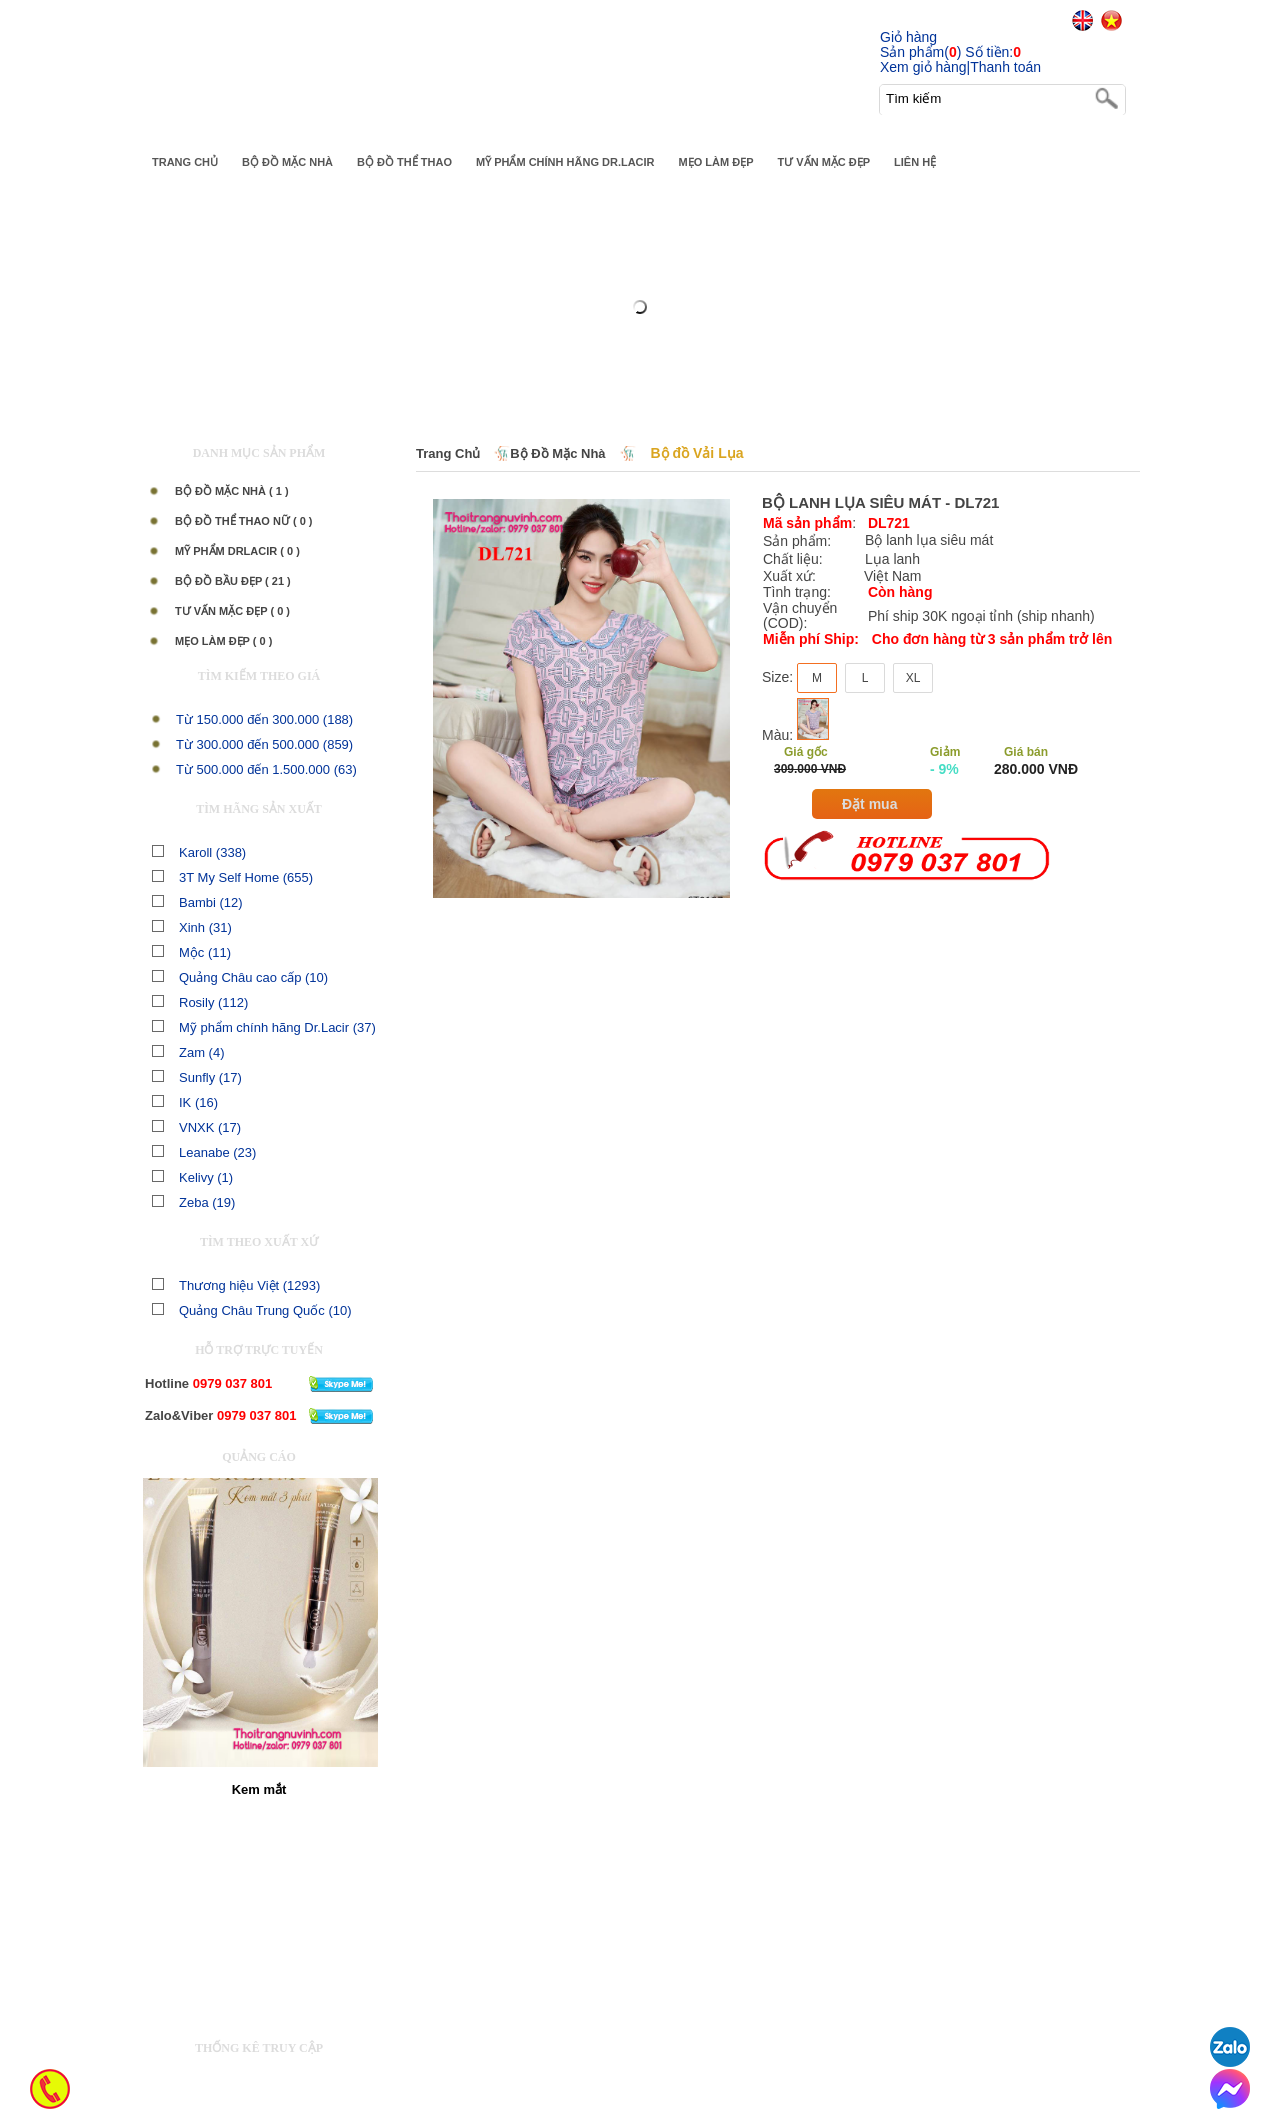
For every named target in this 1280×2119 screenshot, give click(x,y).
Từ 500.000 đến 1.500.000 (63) (266, 769)
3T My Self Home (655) (232, 877)
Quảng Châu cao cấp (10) (240, 977)
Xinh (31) (192, 927)
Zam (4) (188, 1052)
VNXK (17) (196, 1127)
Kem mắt (259, 1789)
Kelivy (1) (192, 1177)
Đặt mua (869, 804)
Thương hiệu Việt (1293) (236, 1285)
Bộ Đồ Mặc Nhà (557, 453)
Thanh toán (1005, 67)
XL (913, 678)
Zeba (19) (193, 1202)
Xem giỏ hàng (923, 67)
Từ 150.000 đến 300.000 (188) (264, 719)
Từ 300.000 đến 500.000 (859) (264, 744)
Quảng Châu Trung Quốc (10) (252, 1310)
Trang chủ (448, 453)
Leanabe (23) (204, 1152)
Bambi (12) (197, 902)
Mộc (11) (191, 952)
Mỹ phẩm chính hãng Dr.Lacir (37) (264, 1027)
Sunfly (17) (197, 1077)
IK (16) (185, 1102)
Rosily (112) (200, 1002)
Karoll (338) (199, 852)
